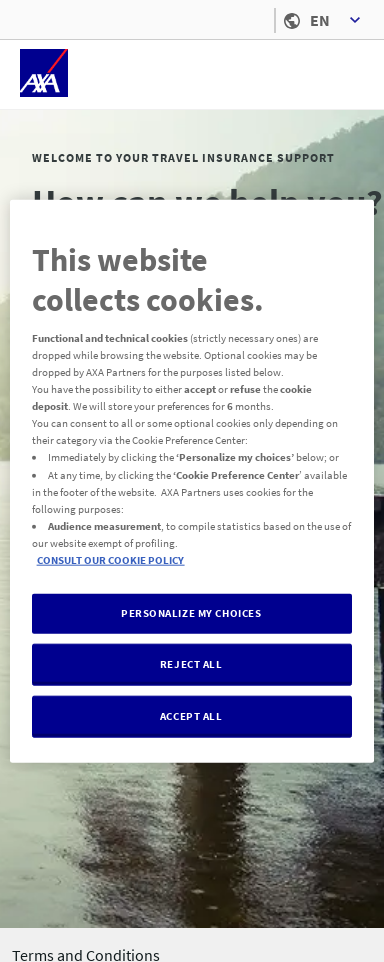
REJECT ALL (192, 663)
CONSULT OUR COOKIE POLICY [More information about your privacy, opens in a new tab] (111, 559)
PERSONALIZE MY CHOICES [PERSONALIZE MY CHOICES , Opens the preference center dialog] (192, 613)
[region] (192, 481)
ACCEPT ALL (192, 715)
